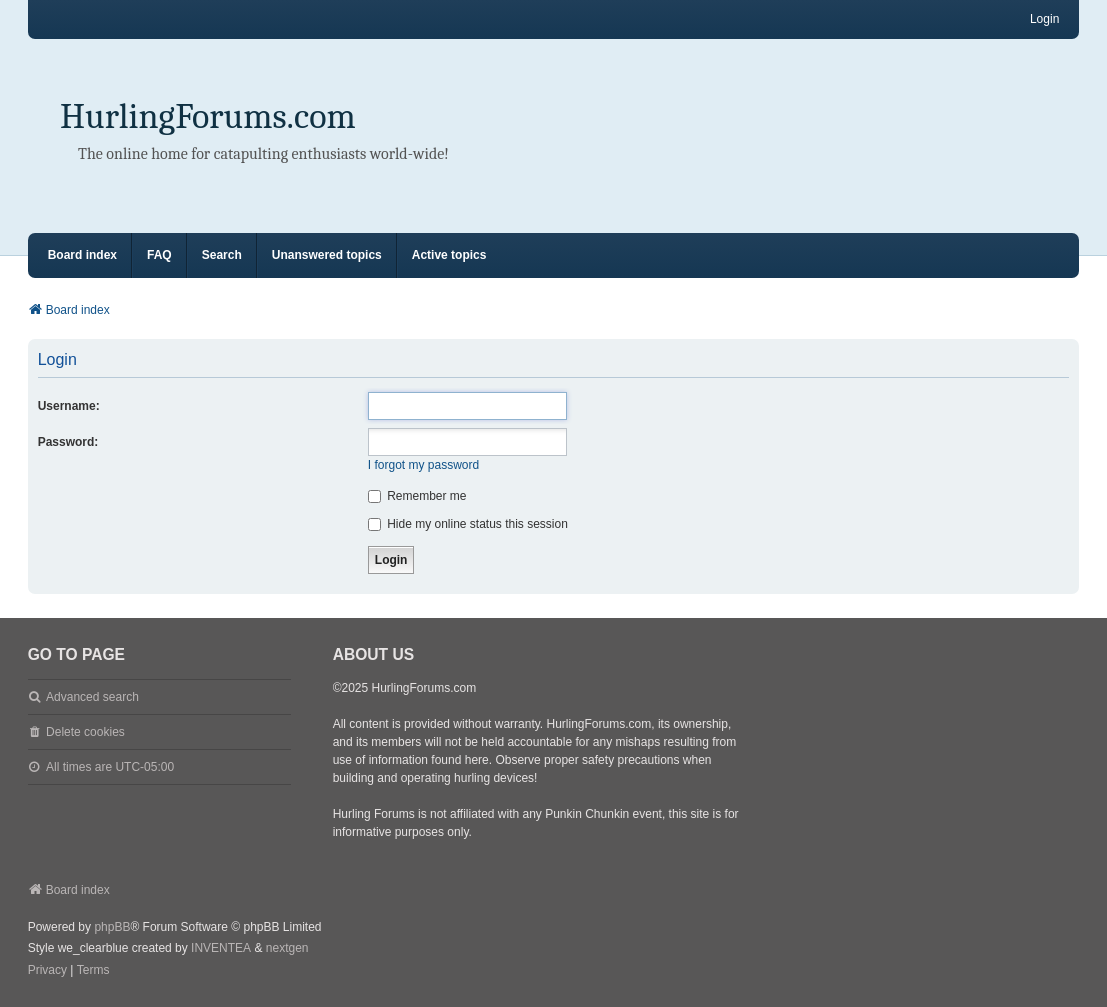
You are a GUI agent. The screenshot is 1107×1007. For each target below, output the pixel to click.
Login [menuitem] (1044, 19)
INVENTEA (221, 948)
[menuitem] (47, 971)
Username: (69, 406)
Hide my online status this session (468, 524)
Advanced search (92, 697)
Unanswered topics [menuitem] (327, 255)
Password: (68, 442)
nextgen (287, 948)
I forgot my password (423, 465)
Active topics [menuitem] (449, 255)
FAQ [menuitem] (159, 255)
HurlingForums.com (208, 116)
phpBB (112, 927)
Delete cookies (85, 732)
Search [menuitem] (222, 255)
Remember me (417, 496)
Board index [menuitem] (82, 255)
